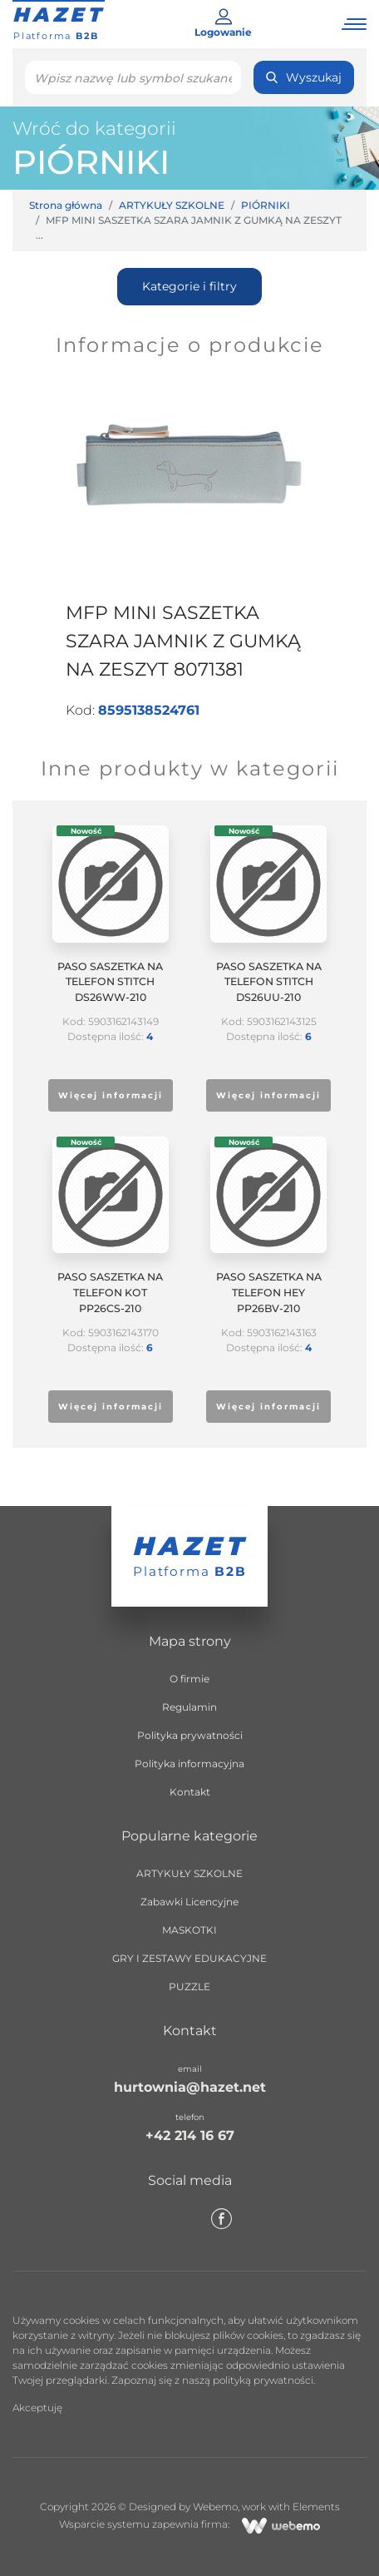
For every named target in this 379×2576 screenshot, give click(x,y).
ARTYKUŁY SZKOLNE (171, 205)
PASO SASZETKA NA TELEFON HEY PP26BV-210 (269, 1293)
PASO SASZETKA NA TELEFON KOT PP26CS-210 (110, 1293)
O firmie (189, 1678)
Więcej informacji (110, 1095)
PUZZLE (189, 1986)
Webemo (215, 2506)
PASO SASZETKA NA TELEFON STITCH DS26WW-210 (110, 982)
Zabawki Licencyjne (189, 1901)
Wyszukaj (304, 77)
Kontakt (190, 1792)
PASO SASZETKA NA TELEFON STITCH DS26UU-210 (269, 982)
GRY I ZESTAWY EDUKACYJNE (189, 1958)
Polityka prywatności (190, 1735)
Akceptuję (37, 2407)
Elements (316, 2506)
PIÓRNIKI (91, 161)
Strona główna (65, 205)
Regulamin (189, 1707)
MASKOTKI (189, 1930)
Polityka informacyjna (189, 1763)
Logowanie (223, 23)
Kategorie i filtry (189, 286)
